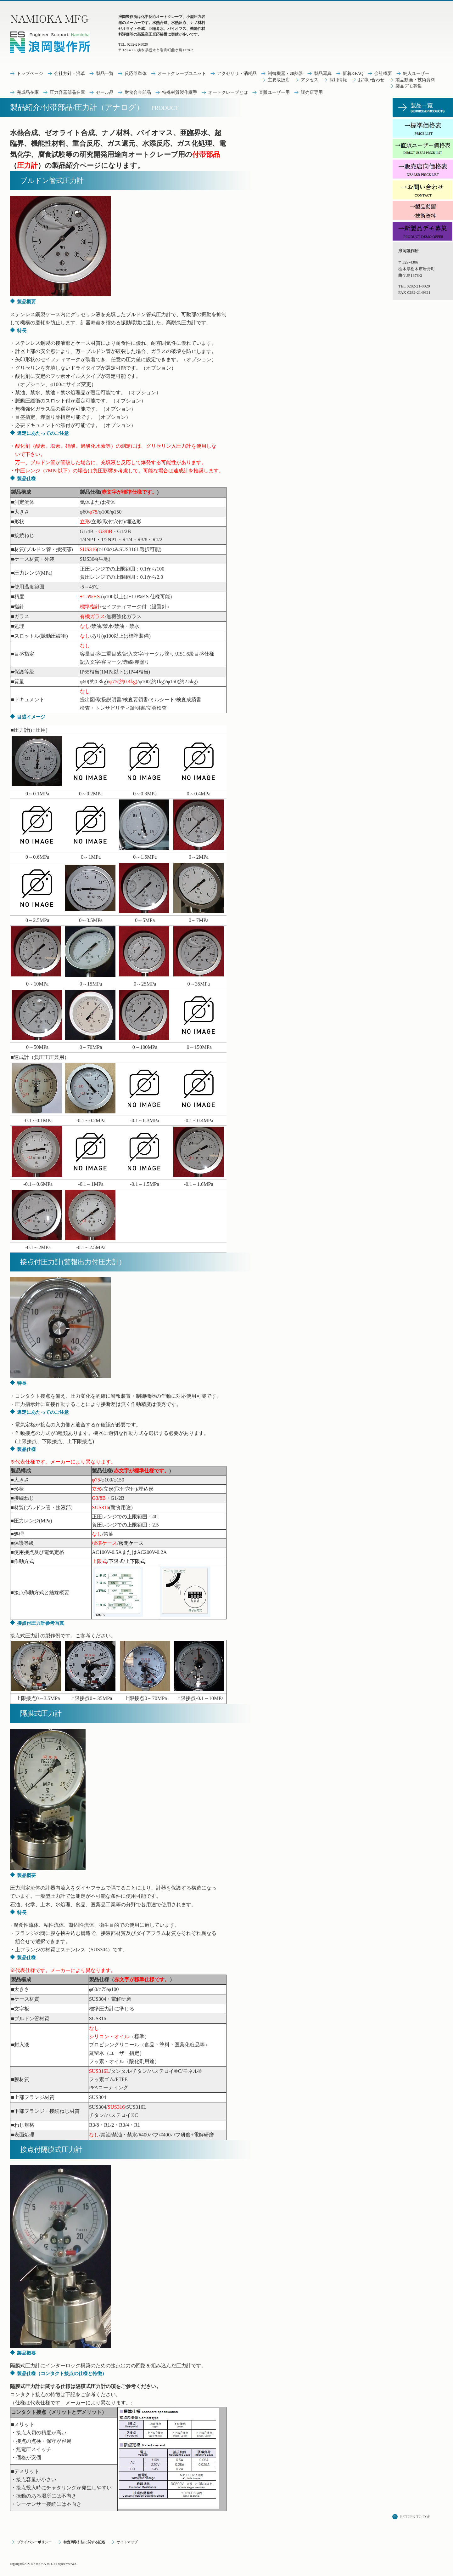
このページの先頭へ (412, 2517)
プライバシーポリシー (34, 2542)
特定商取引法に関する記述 (84, 2542)
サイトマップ (127, 2542)
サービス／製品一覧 (423, 107)
